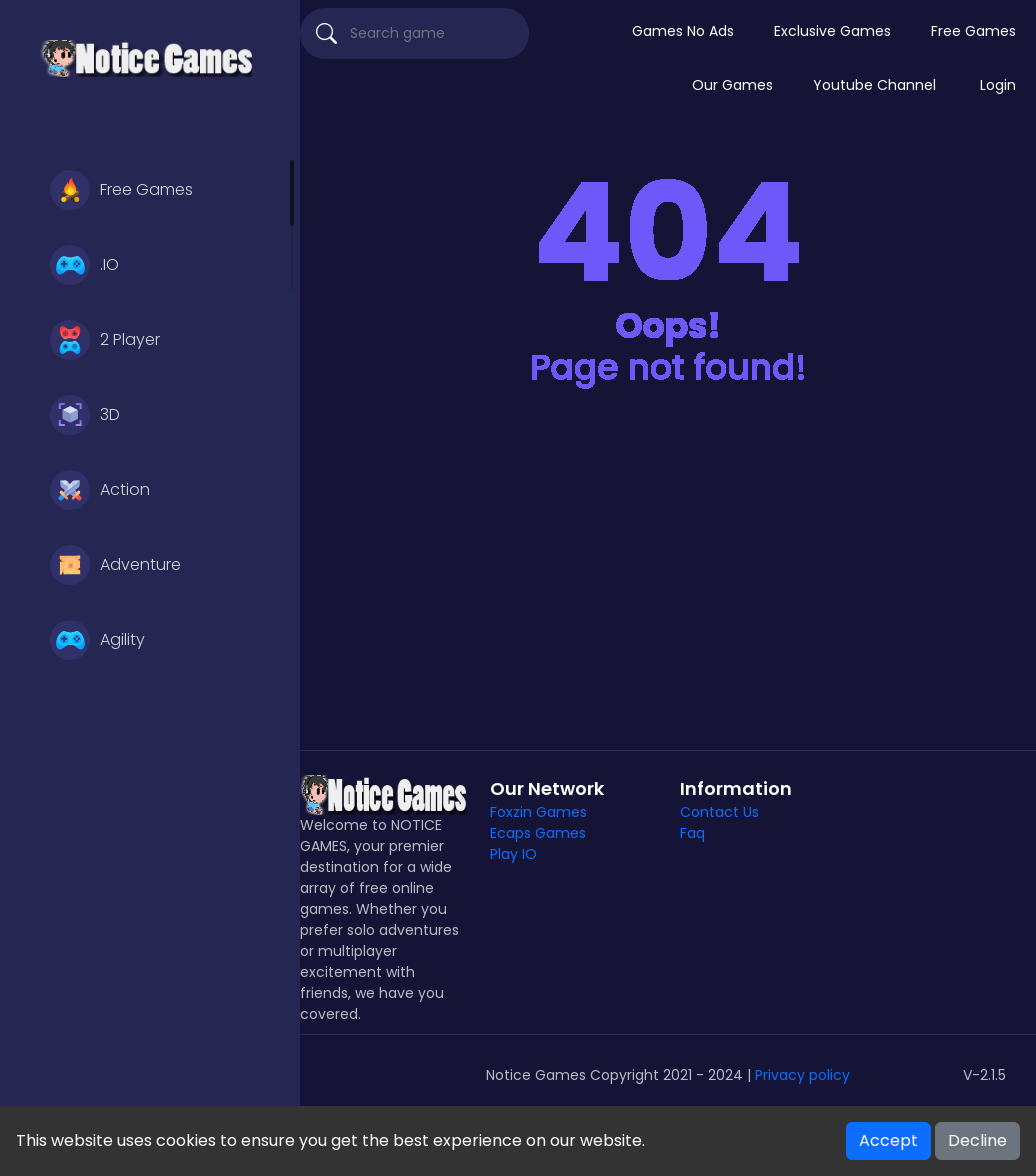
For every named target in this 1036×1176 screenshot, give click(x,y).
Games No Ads (683, 31)
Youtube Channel (874, 85)
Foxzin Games (538, 812)
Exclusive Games (832, 31)
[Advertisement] (668, 580)
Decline (977, 1140)
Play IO (513, 854)
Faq (692, 833)
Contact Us (719, 812)
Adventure (115, 565)
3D (85, 415)
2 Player (105, 340)
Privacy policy (802, 1075)
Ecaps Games (538, 833)
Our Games (732, 85)
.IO (84, 265)
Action (100, 490)
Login (998, 85)
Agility (97, 640)
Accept (888, 1140)
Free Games (121, 190)
